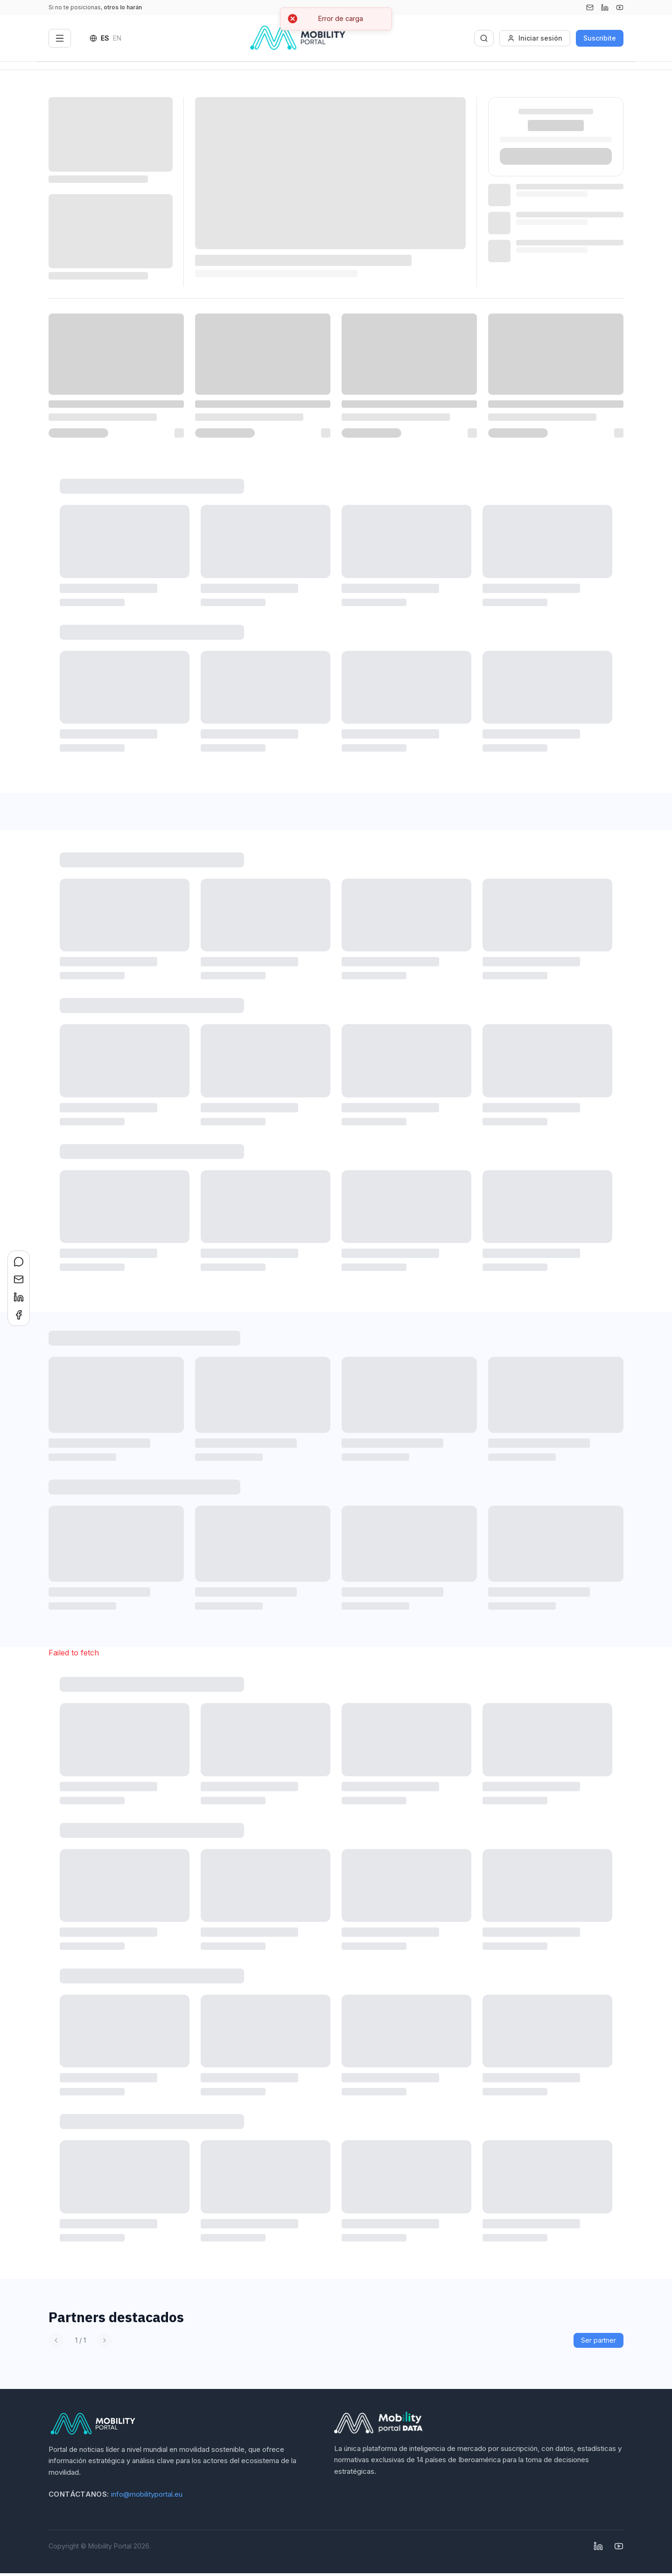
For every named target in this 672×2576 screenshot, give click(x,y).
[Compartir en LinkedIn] (19, 1297)
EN (117, 38)
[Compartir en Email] (19, 1279)
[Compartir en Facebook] (19, 1315)
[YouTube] (619, 7)
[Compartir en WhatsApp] (19, 1262)
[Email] (590, 7)
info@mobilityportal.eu (146, 2494)
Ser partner (598, 2340)
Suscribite (599, 38)
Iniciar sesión (534, 38)
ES (105, 38)
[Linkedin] (605, 7)
